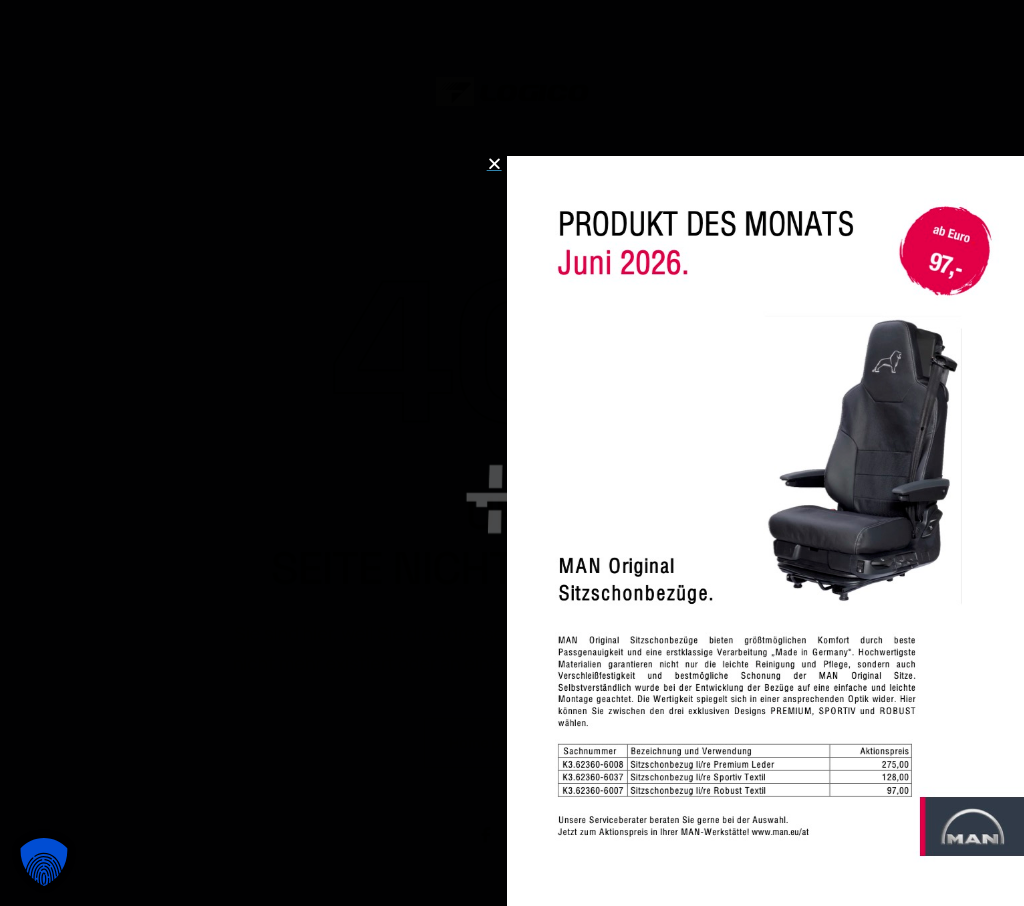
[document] (512, 453)
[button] (44, 862)
